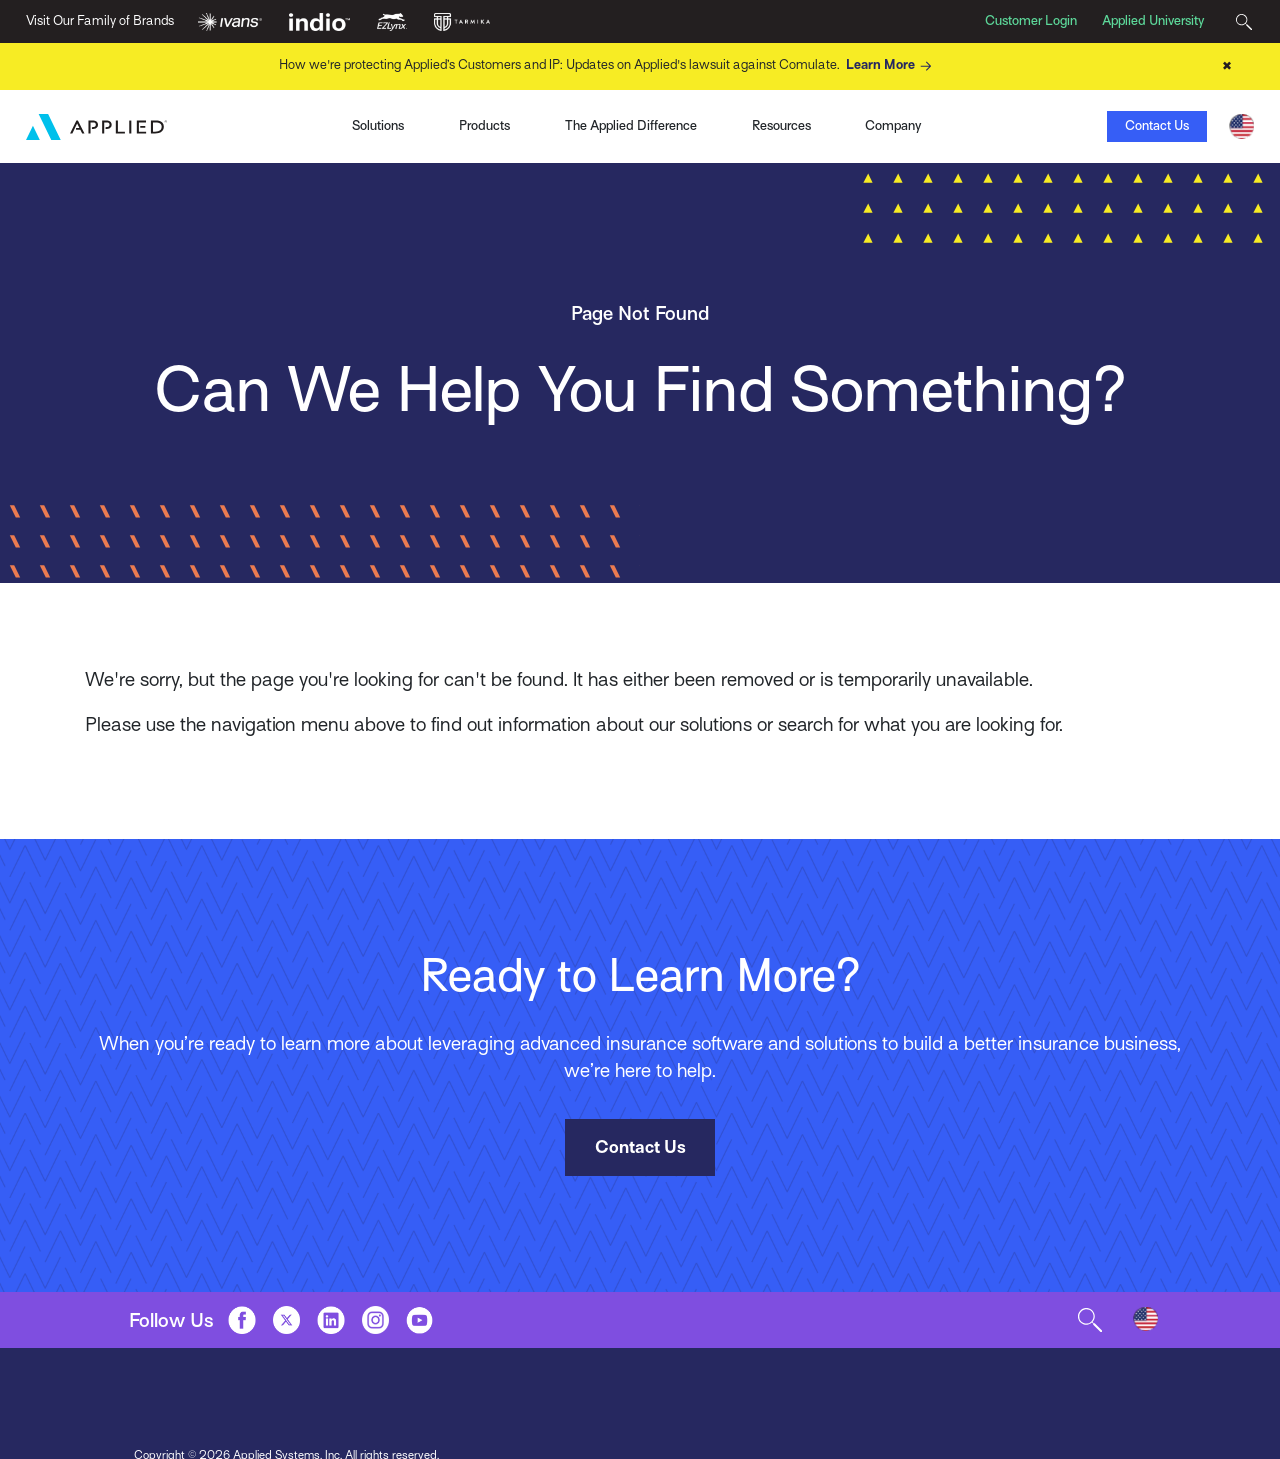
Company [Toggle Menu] (893, 125)
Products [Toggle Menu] (484, 125)
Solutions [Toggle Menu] (378, 125)
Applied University (1153, 20)
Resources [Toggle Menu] (781, 125)
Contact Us (1157, 125)
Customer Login (1031, 20)
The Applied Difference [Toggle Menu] (631, 125)
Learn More (891, 66)
